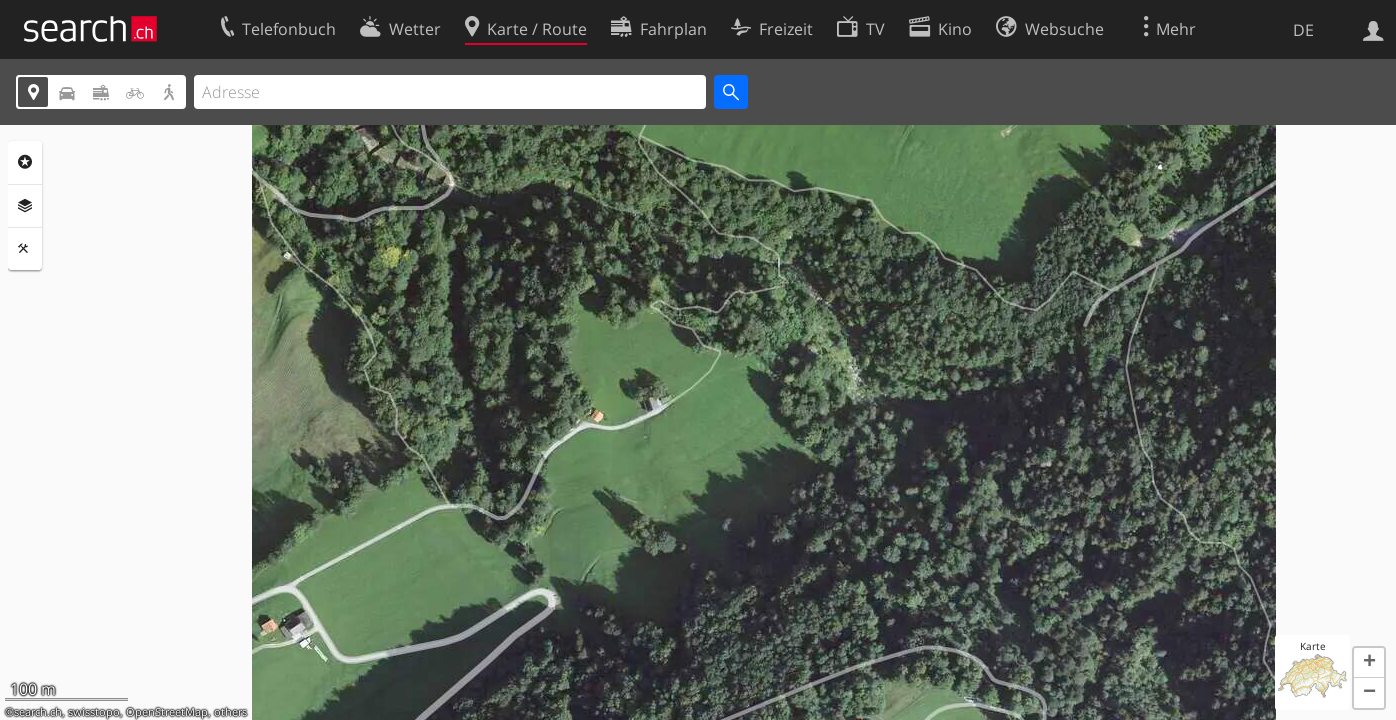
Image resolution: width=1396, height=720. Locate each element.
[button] (1369, 663)
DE (1303, 30)
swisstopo (94, 712)
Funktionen (25, 249)
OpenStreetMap (167, 712)
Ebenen (25, 206)
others (230, 712)
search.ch (38, 712)
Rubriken (25, 162)
